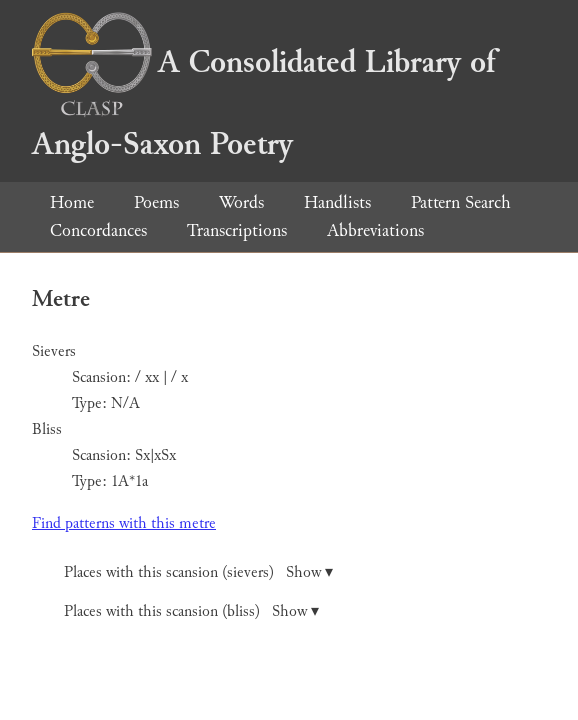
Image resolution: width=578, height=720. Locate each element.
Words (241, 202)
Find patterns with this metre (124, 523)
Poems (156, 202)
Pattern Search (461, 202)
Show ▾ (309, 572)
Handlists (337, 202)
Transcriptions (237, 230)
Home (72, 202)
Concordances (98, 230)
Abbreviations (375, 230)
